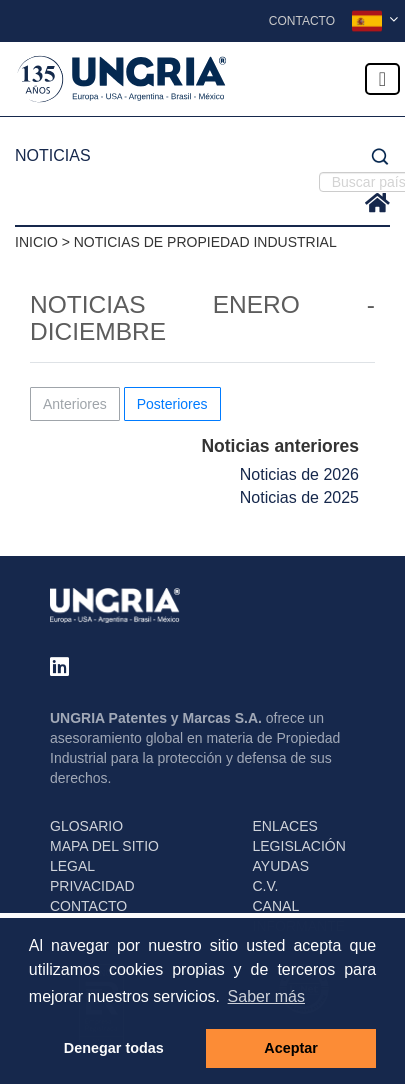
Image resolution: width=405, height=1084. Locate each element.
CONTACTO (88, 906)
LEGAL (72, 866)
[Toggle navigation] (382, 79)
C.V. (266, 886)
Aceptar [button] (291, 1048)
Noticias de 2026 (299, 474)
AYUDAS (281, 866)
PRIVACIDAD (92, 886)
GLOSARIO (86, 826)
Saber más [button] (266, 996)
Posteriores (172, 404)
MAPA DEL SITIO (104, 846)
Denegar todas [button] (114, 1048)
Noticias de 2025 (299, 497)
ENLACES (285, 826)
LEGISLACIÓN (299, 846)
